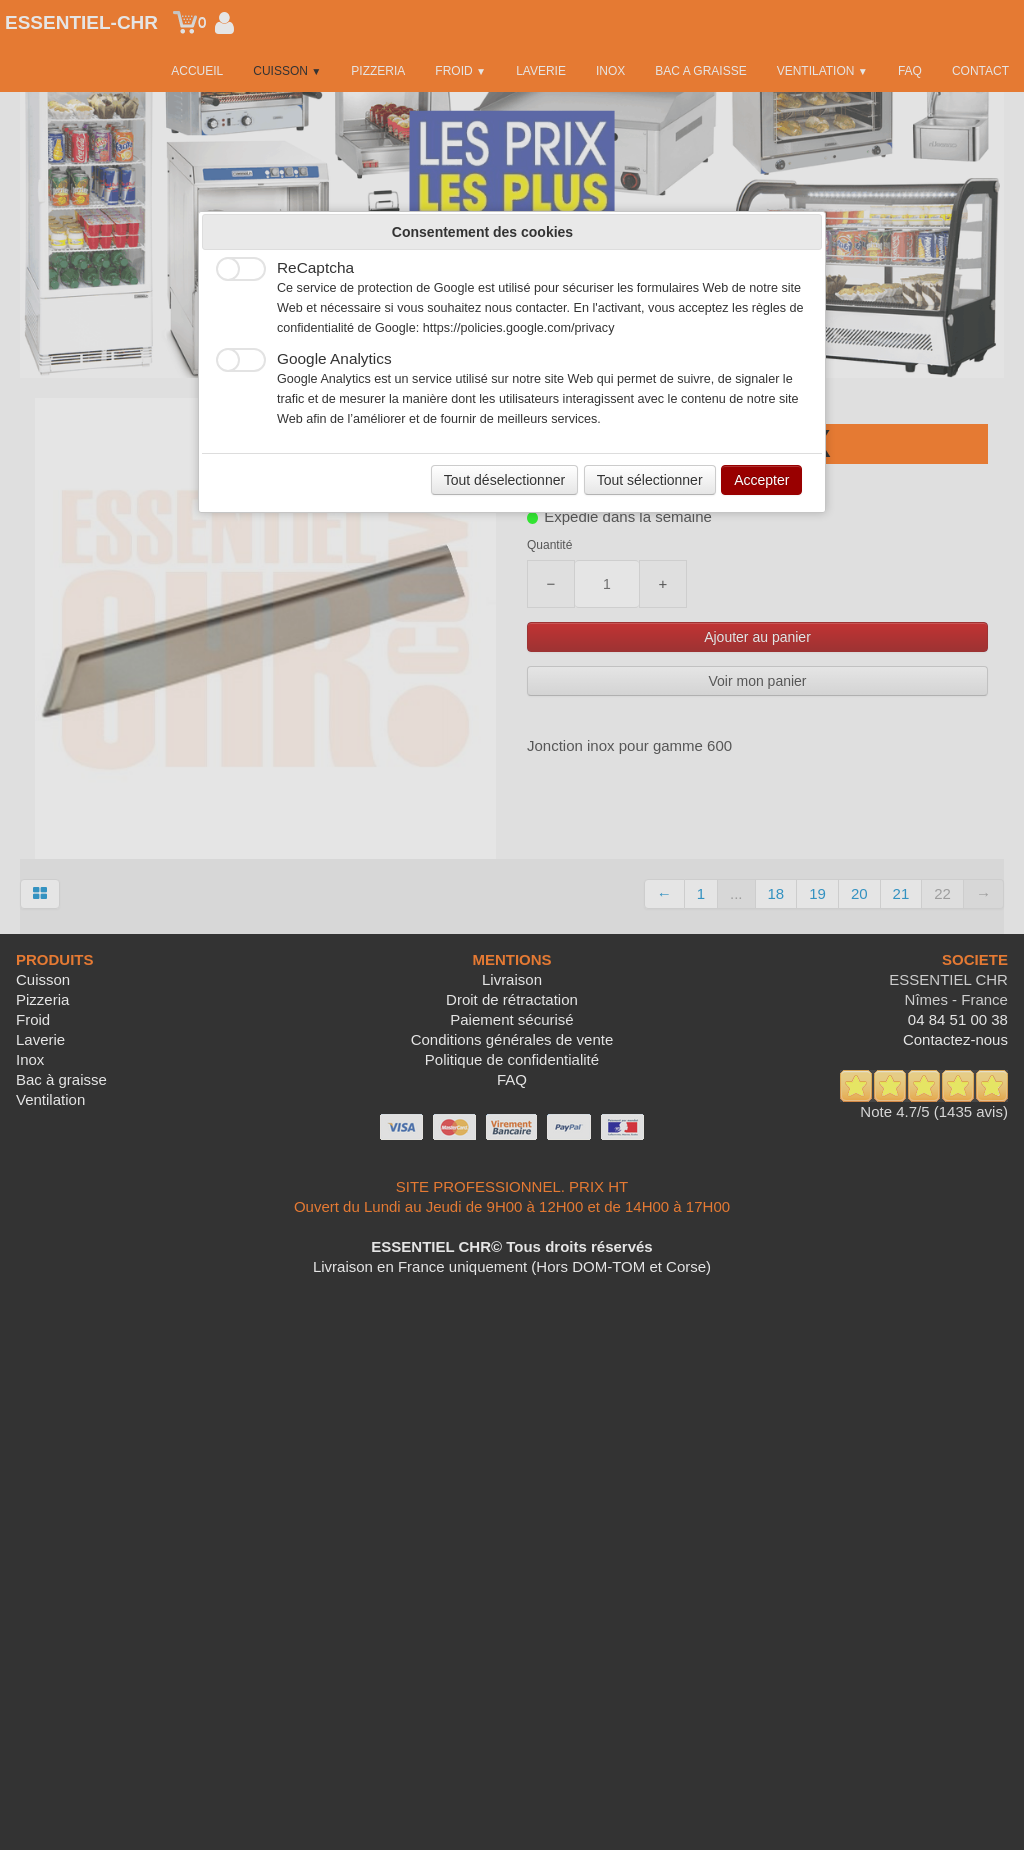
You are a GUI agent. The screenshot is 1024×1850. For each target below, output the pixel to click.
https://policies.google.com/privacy (519, 328)
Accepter (761, 480)
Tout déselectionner (504, 480)
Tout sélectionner (650, 480)
